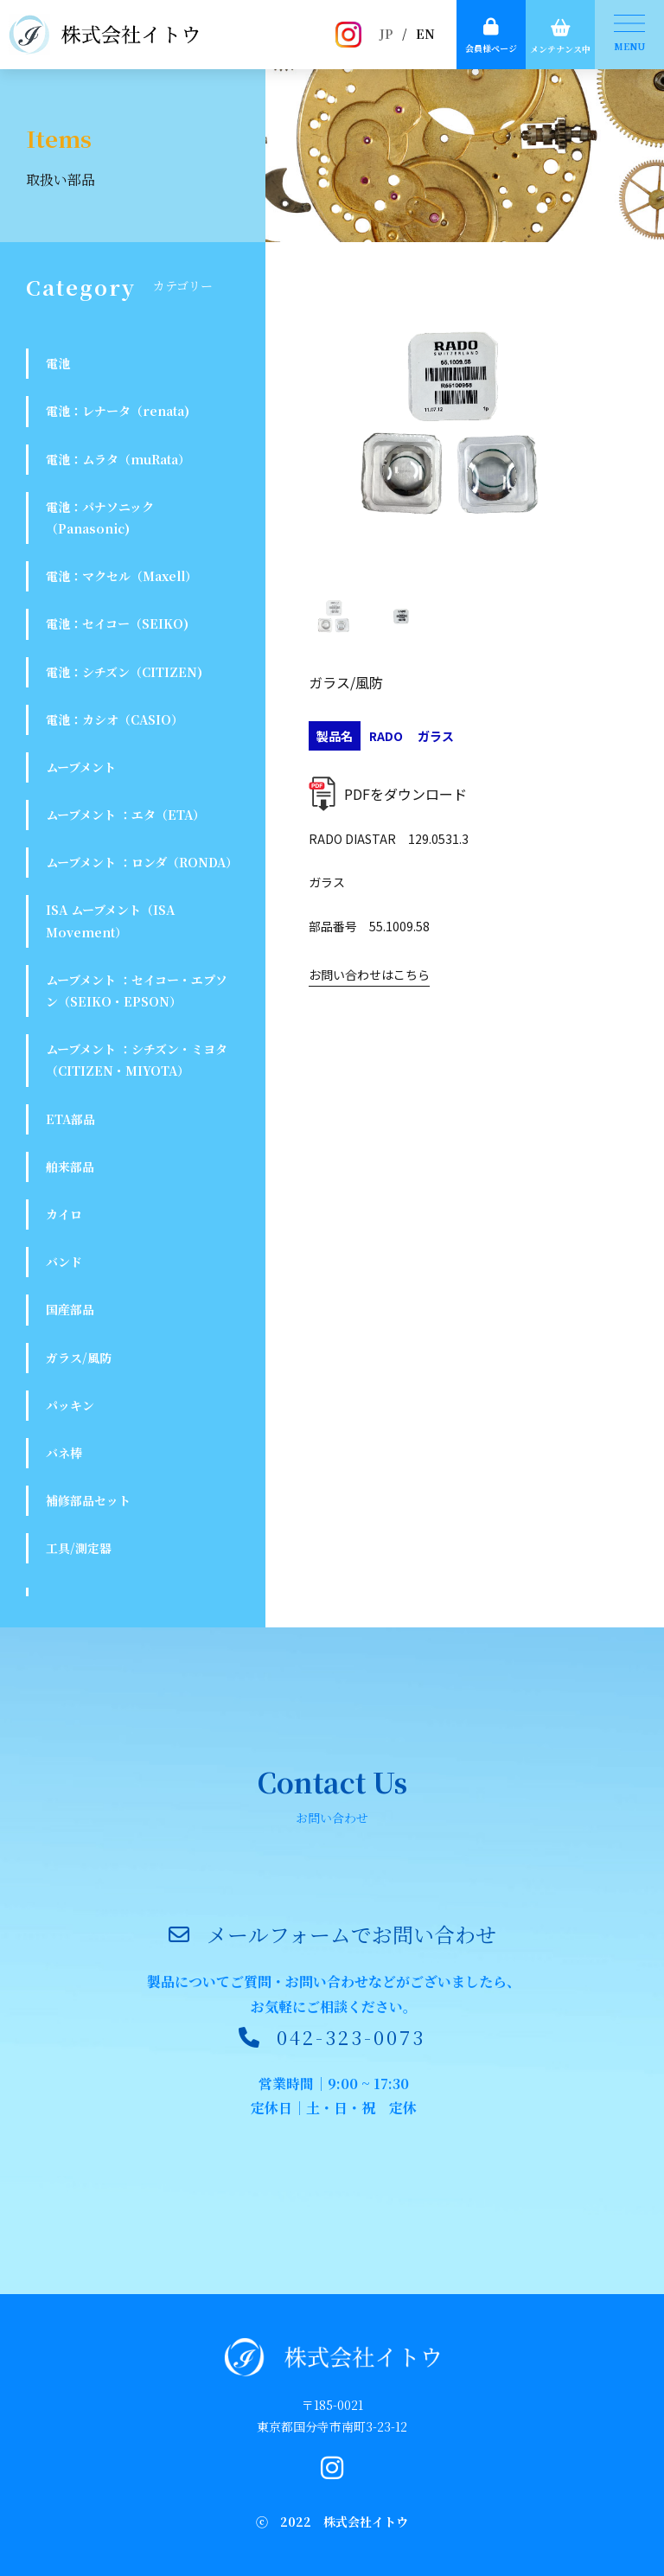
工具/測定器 (79, 1547)
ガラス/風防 (79, 1357)
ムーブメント (81, 767)
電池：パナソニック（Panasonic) (100, 517)
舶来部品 (70, 1166)
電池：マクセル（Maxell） (121, 576)
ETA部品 (70, 1119)
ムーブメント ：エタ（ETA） (125, 814)
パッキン (70, 1405)
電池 (58, 363)
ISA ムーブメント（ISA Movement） (110, 920)
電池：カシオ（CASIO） (114, 719)
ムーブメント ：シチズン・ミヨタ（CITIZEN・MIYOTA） (136, 1059)
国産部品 (70, 1309)
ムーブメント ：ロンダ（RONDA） (142, 862)
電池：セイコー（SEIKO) (117, 623)
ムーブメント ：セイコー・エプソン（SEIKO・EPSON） (136, 990)
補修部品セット (88, 1500)
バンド (64, 1261)
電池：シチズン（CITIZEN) (124, 672)
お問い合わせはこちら (369, 974)
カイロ (64, 1214)
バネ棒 (64, 1452)
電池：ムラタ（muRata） (118, 459)
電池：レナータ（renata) (117, 410)
